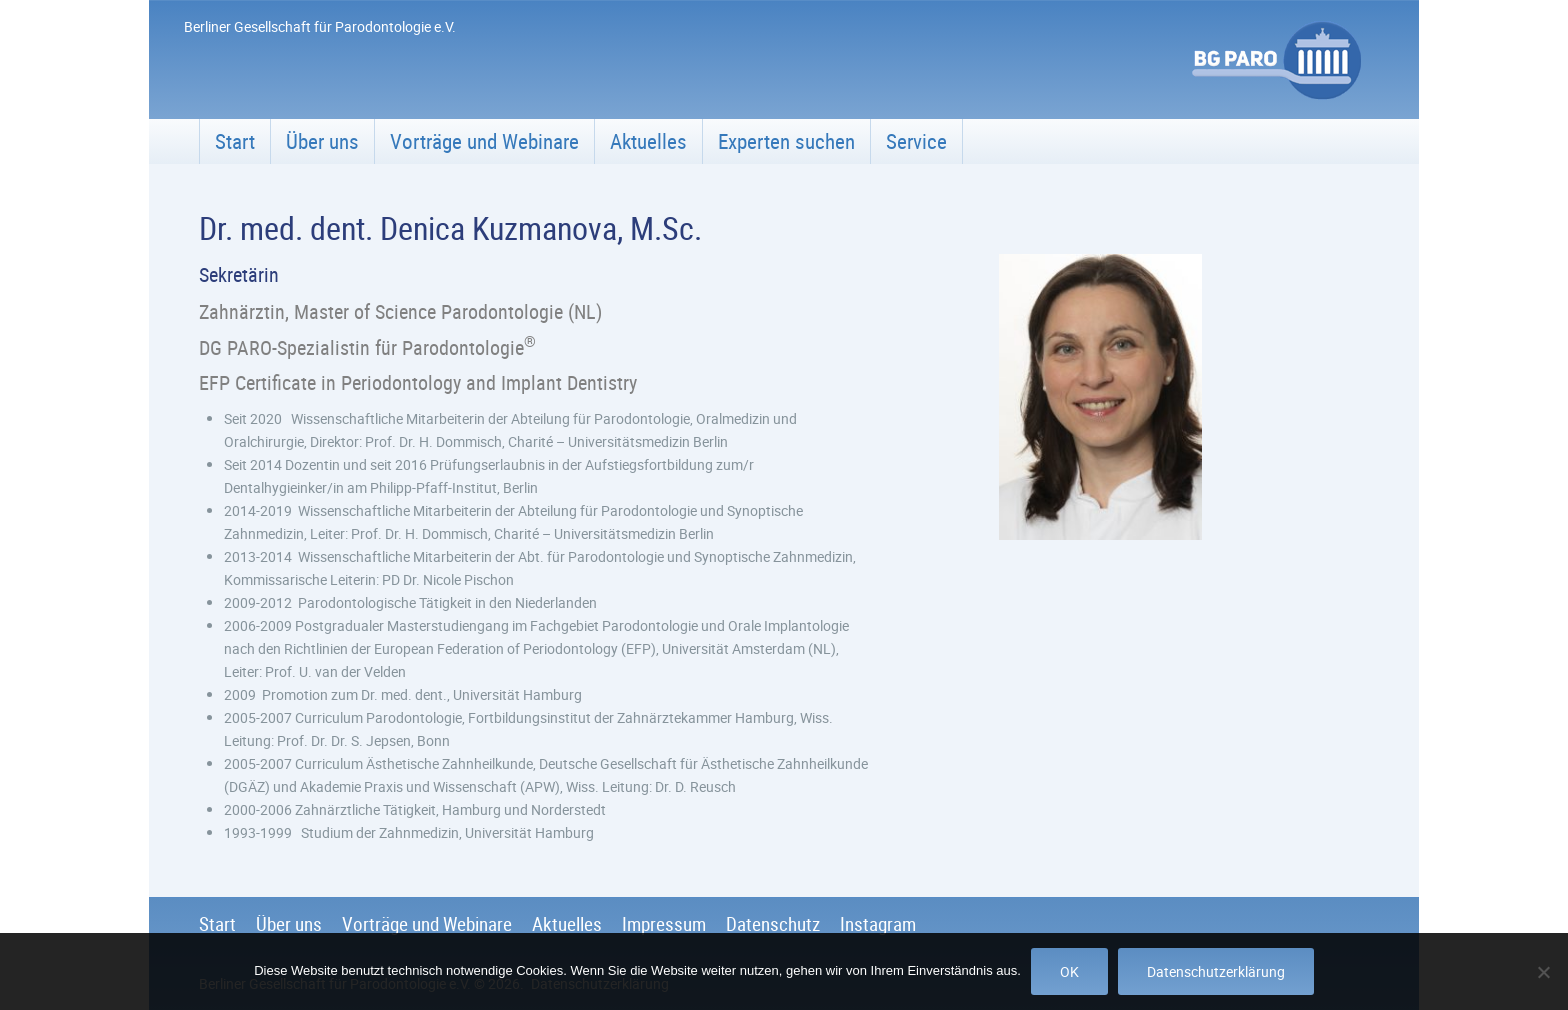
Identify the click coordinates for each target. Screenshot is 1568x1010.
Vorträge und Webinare (484, 141)
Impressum (664, 924)
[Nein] (1543, 972)
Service (916, 141)
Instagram (878, 924)
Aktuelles (648, 141)
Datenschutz (773, 924)
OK (1069, 971)
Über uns (322, 141)
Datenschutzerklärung (1216, 971)
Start (235, 141)
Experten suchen (786, 141)
